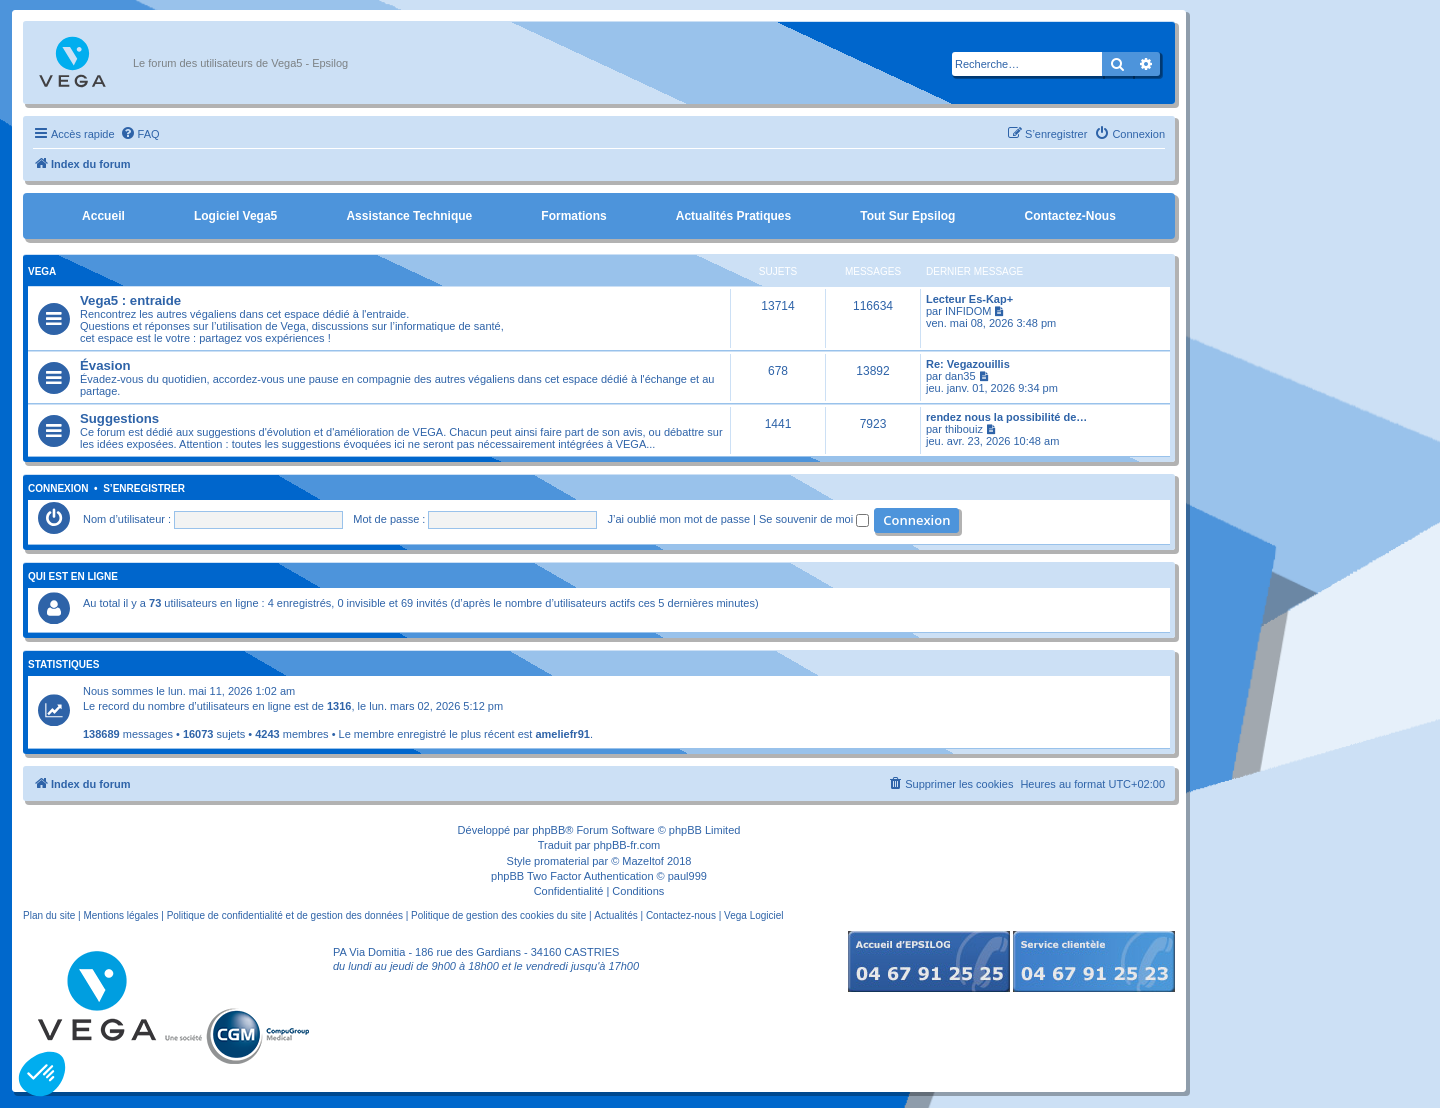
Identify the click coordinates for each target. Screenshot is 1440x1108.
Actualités (615, 915)
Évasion (105, 365)
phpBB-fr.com (627, 845)
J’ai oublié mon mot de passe (679, 519)
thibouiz (964, 429)
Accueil (103, 216)
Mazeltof (643, 861)
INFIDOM (968, 311)
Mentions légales (120, 915)
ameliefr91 (562, 734)
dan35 (960, 376)
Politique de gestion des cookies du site (498, 915)
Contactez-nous (1069, 216)
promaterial (561, 861)
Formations (573, 216)
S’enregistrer (144, 489)
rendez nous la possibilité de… (1006, 417)
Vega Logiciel (754, 915)
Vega (42, 271)
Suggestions (119, 418)
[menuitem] (140, 134)
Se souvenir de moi (814, 519)
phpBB (548, 830)
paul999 (687, 876)
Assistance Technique (409, 216)
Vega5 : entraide (130, 300)
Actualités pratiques (733, 216)
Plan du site (49, 915)
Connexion (58, 489)
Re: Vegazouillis (968, 364)
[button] (42, 1074)
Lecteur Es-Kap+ (969, 299)
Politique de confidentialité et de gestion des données (285, 915)
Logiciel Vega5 (235, 216)
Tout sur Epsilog (907, 216)
